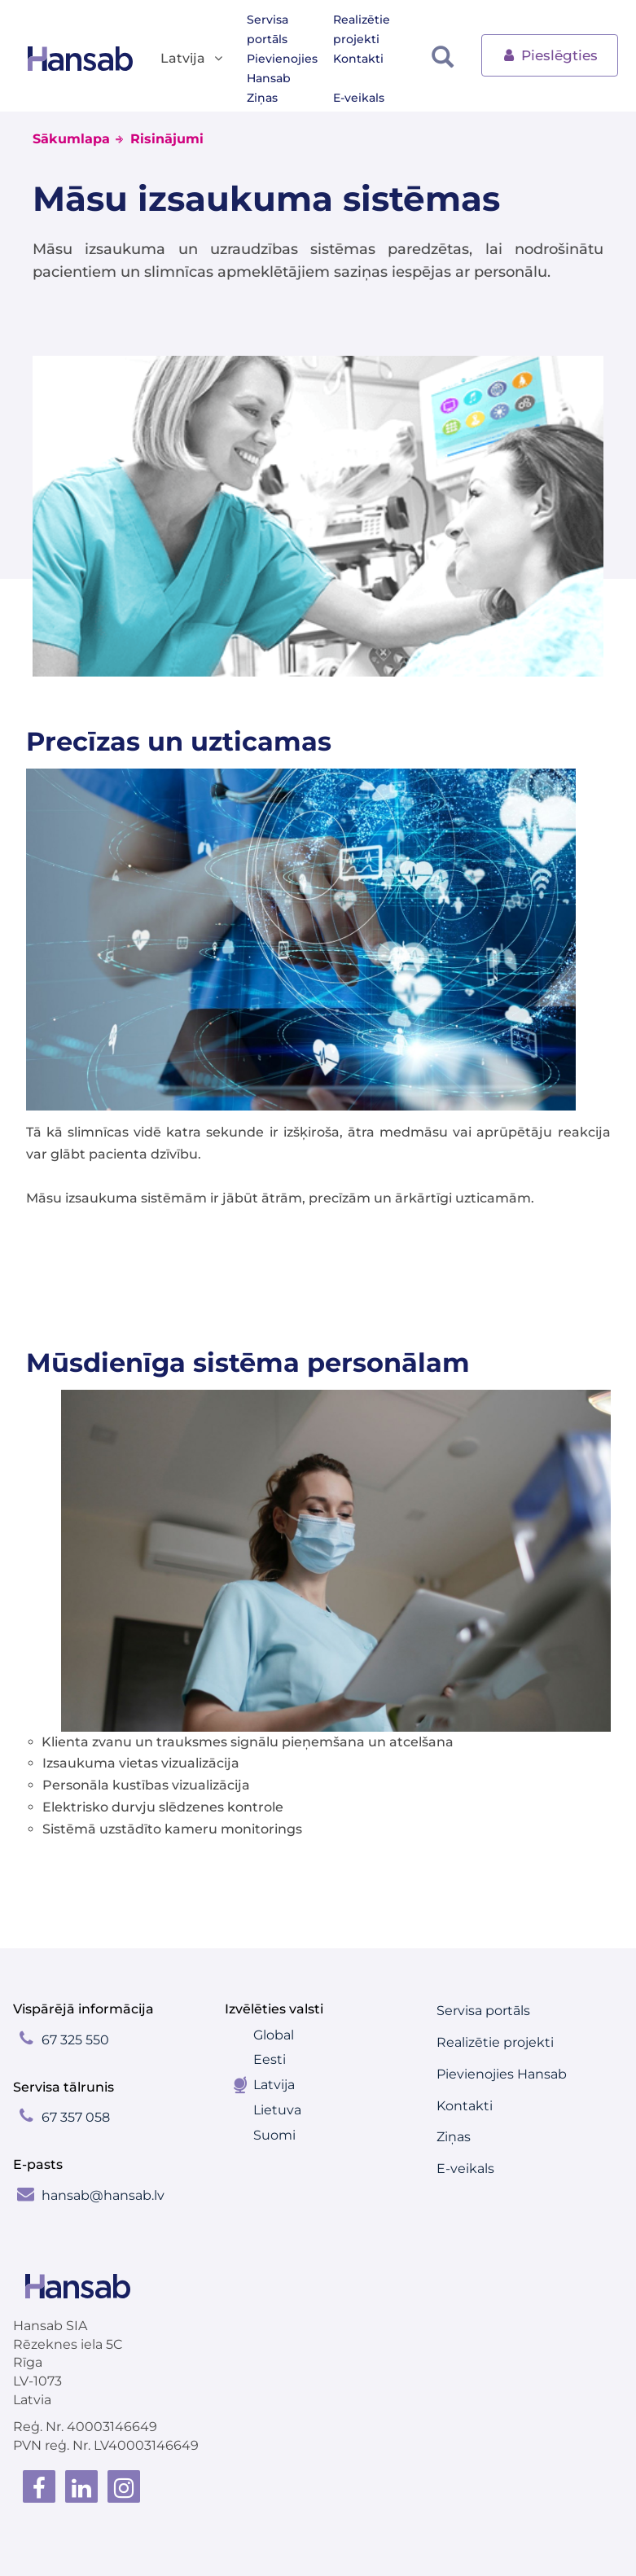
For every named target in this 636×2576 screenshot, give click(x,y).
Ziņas (262, 97)
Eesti (269, 2059)
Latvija (274, 2085)
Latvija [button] (192, 59)
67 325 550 (75, 2040)
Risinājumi (167, 139)
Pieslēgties (550, 54)
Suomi (274, 2135)
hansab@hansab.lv (103, 2195)
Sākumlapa (71, 139)
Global (273, 2035)
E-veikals (358, 97)
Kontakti (358, 58)
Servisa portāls (267, 29)
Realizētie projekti (361, 29)
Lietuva (277, 2110)
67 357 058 (76, 2117)
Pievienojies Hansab (282, 68)
